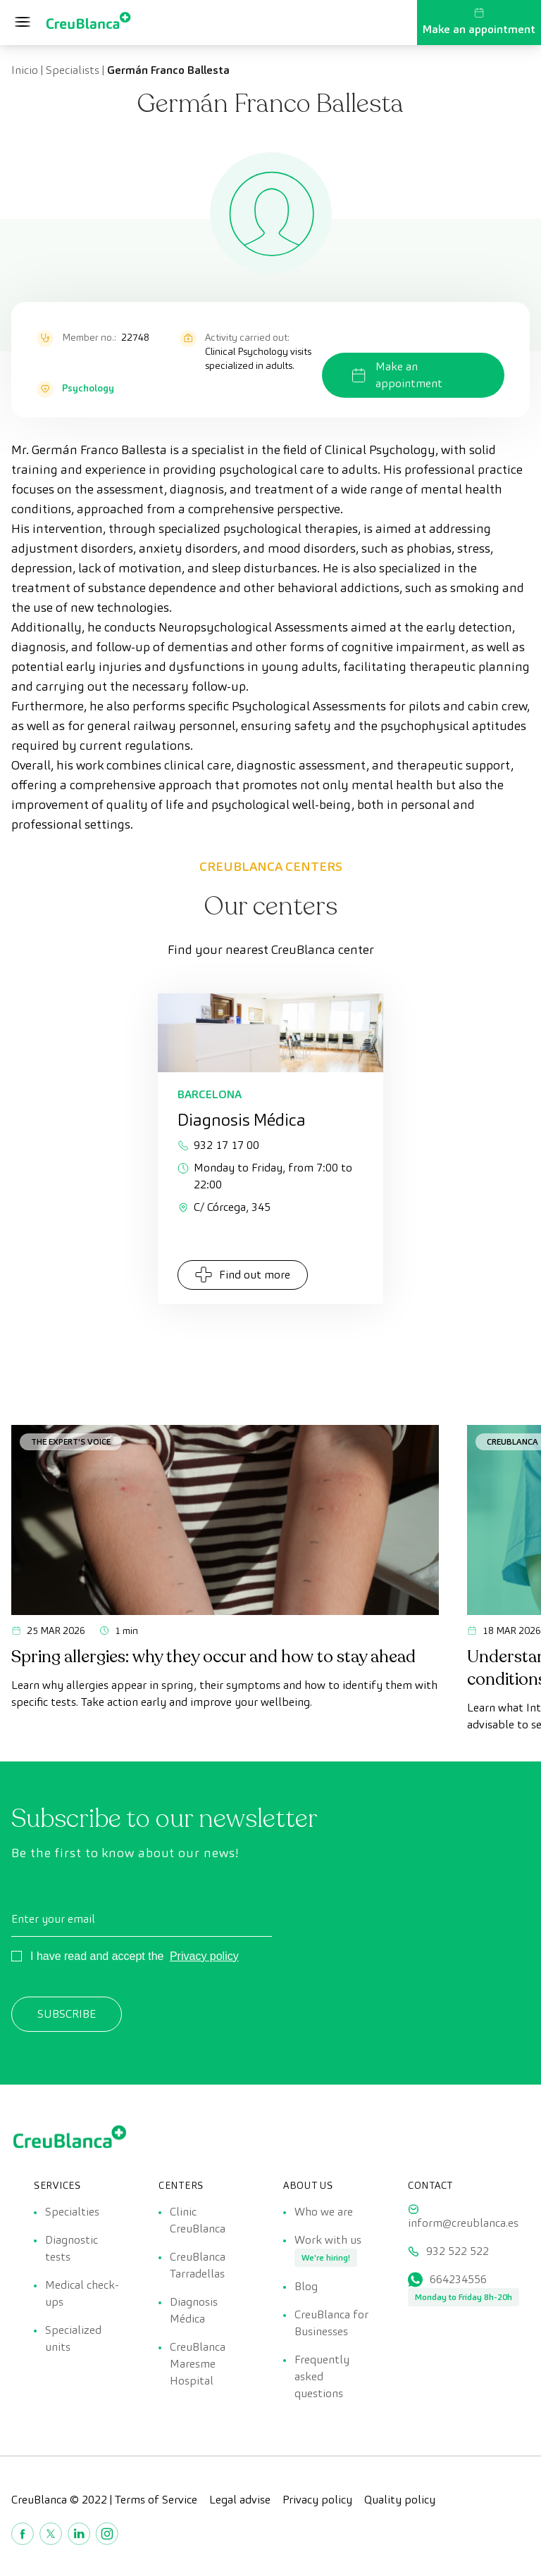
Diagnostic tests (71, 2248)
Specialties (72, 2211)
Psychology (88, 388)
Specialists (72, 70)
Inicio (24, 70)
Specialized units (73, 2338)
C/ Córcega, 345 (224, 1207)
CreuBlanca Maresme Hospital (197, 2363)
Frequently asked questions (321, 2376)
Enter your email (53, 1918)
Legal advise (239, 2499)
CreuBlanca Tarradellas (197, 2265)
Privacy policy (204, 1956)
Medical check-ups (82, 2293)
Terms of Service (156, 2499)
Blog (306, 2286)
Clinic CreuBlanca (197, 2220)
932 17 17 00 (218, 1145)
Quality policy (399, 2499)
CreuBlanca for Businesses (331, 2323)
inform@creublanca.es (463, 2223)
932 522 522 (457, 2251)
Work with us (327, 2239)
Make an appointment (479, 22)
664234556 (458, 2279)
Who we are (323, 2211)
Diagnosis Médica (194, 2310)
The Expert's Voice (71, 1441)
